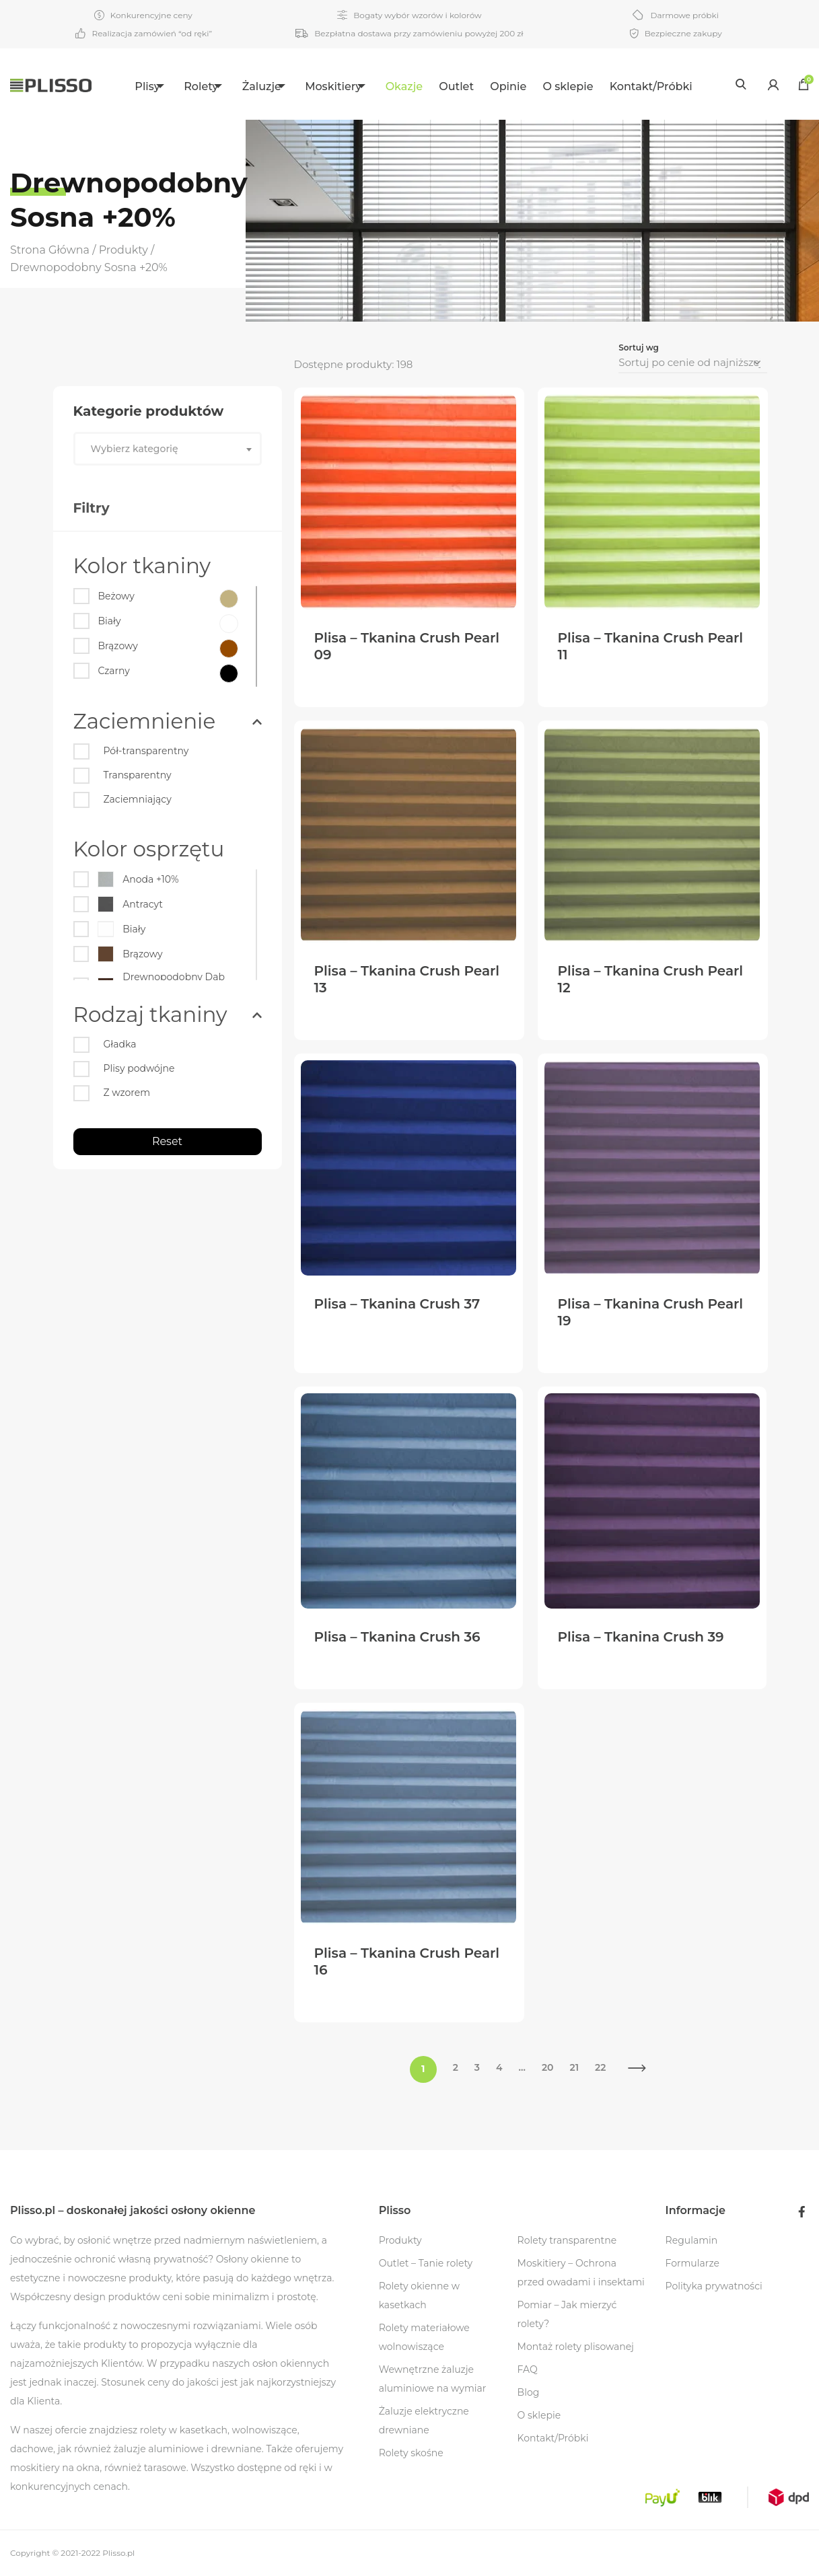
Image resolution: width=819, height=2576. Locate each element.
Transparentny (138, 775)
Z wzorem (127, 1093)
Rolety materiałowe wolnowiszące (424, 2337)
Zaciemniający (138, 799)
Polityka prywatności (714, 2286)
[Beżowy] (116, 599)
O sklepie (584, 86)
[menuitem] (137, 84)
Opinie (525, 86)
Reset (167, 1141)
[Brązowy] (118, 648)
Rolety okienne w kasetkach (419, 2295)
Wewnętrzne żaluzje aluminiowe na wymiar (433, 2378)
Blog (529, 2392)
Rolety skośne (411, 2453)
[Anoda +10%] (164, 881)
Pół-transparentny (146, 751)
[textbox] (167, 448)
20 (548, 2067)
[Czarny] (114, 673)
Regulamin (692, 2240)
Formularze (692, 2263)
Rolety (192, 86)
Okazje (420, 86)
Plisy (129, 86)
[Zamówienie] (692, 363)
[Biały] (109, 623)
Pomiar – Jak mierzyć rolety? (567, 2314)
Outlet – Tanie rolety (426, 2263)
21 (574, 2067)
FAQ (528, 2369)
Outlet (473, 86)
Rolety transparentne (567, 2240)
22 (600, 2067)
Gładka (120, 1044)
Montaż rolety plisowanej (576, 2347)
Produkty (400, 2240)
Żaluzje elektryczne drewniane (424, 2420)
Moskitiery (341, 86)
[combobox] (167, 449)
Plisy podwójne (139, 1068)
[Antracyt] (164, 906)
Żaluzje (261, 86)
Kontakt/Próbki (668, 86)
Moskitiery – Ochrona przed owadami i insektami (581, 2272)
